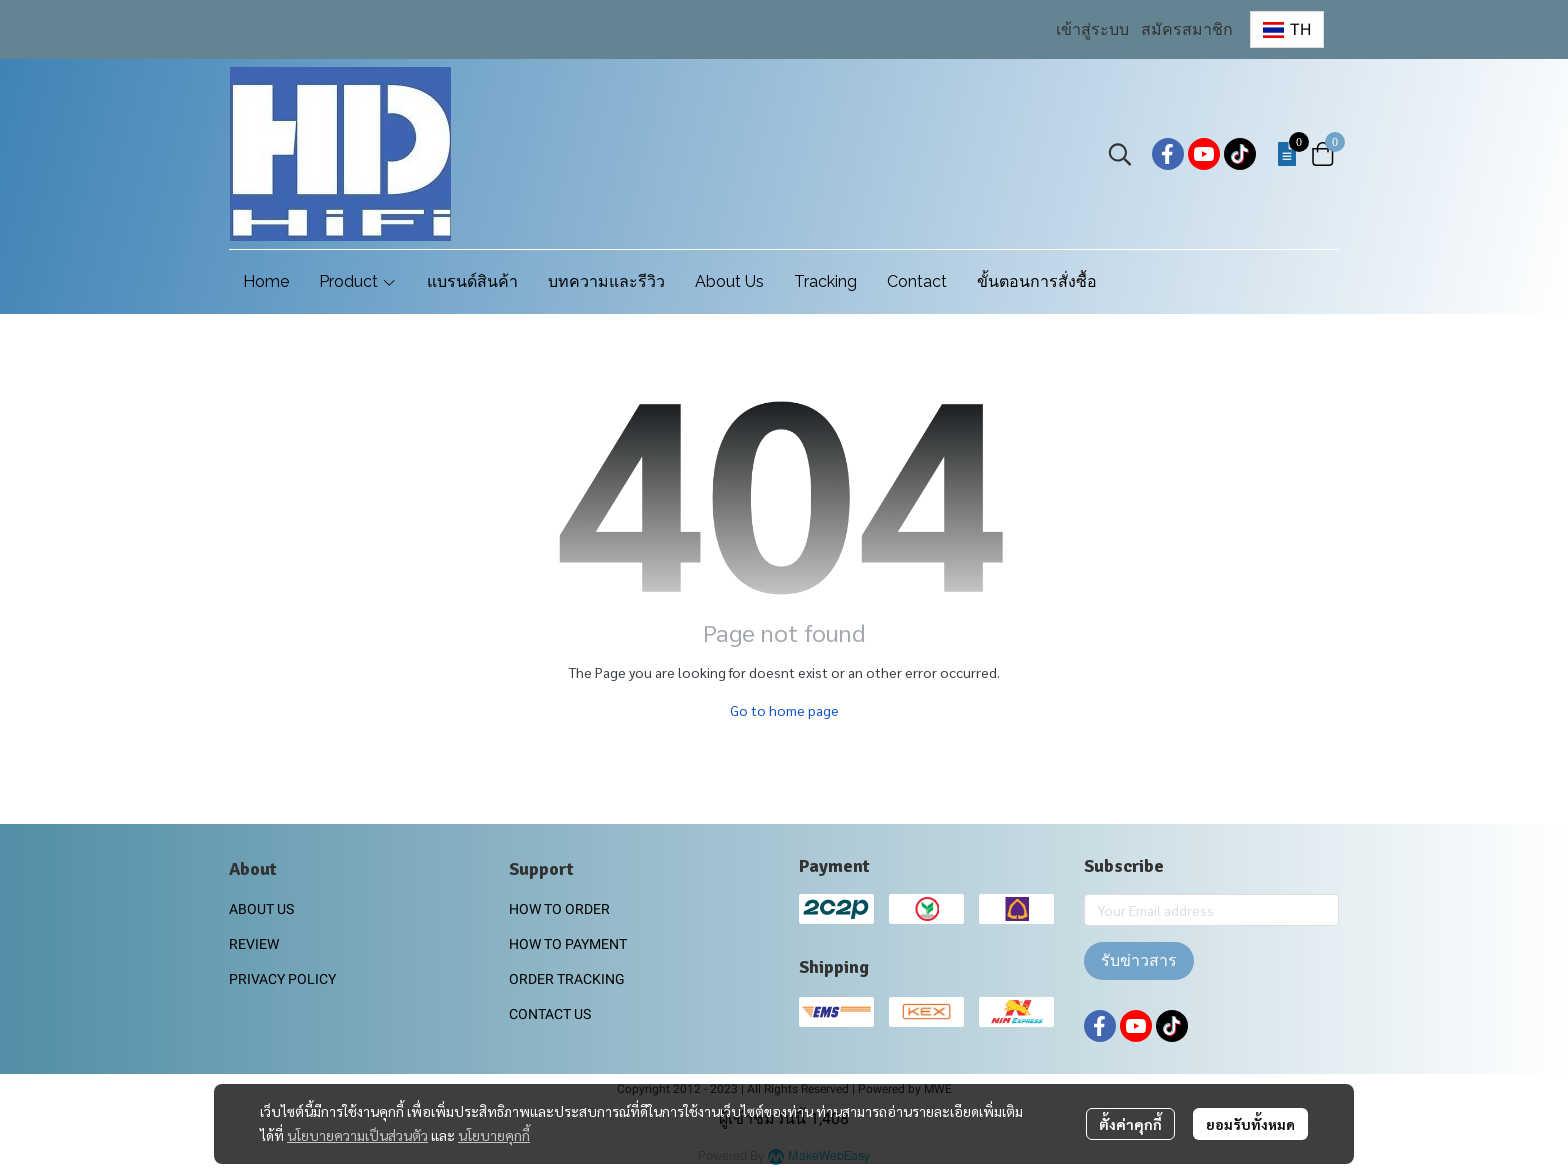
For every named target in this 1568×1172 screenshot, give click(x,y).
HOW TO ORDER (559, 909)
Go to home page (784, 710)
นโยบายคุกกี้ (494, 1135)
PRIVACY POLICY (282, 979)
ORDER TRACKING (567, 979)
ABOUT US (261, 909)
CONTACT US (550, 1014)
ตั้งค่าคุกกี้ (1130, 1124)
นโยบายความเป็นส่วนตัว (357, 1135)
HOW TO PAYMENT (568, 944)
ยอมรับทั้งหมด (1250, 1124)
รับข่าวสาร (1139, 960)
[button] (1287, 29)
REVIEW (254, 944)
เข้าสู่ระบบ (1092, 29)
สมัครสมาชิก (1187, 29)
